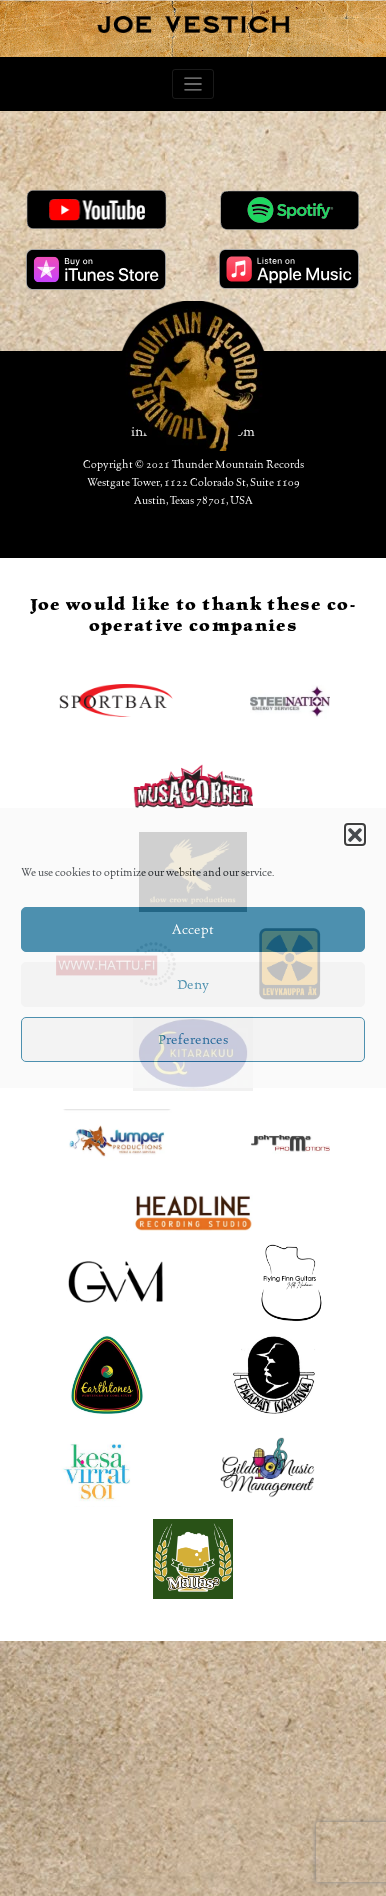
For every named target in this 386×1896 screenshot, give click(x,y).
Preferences (193, 1040)
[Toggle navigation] (193, 84)
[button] (355, 834)
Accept (193, 930)
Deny (193, 985)
